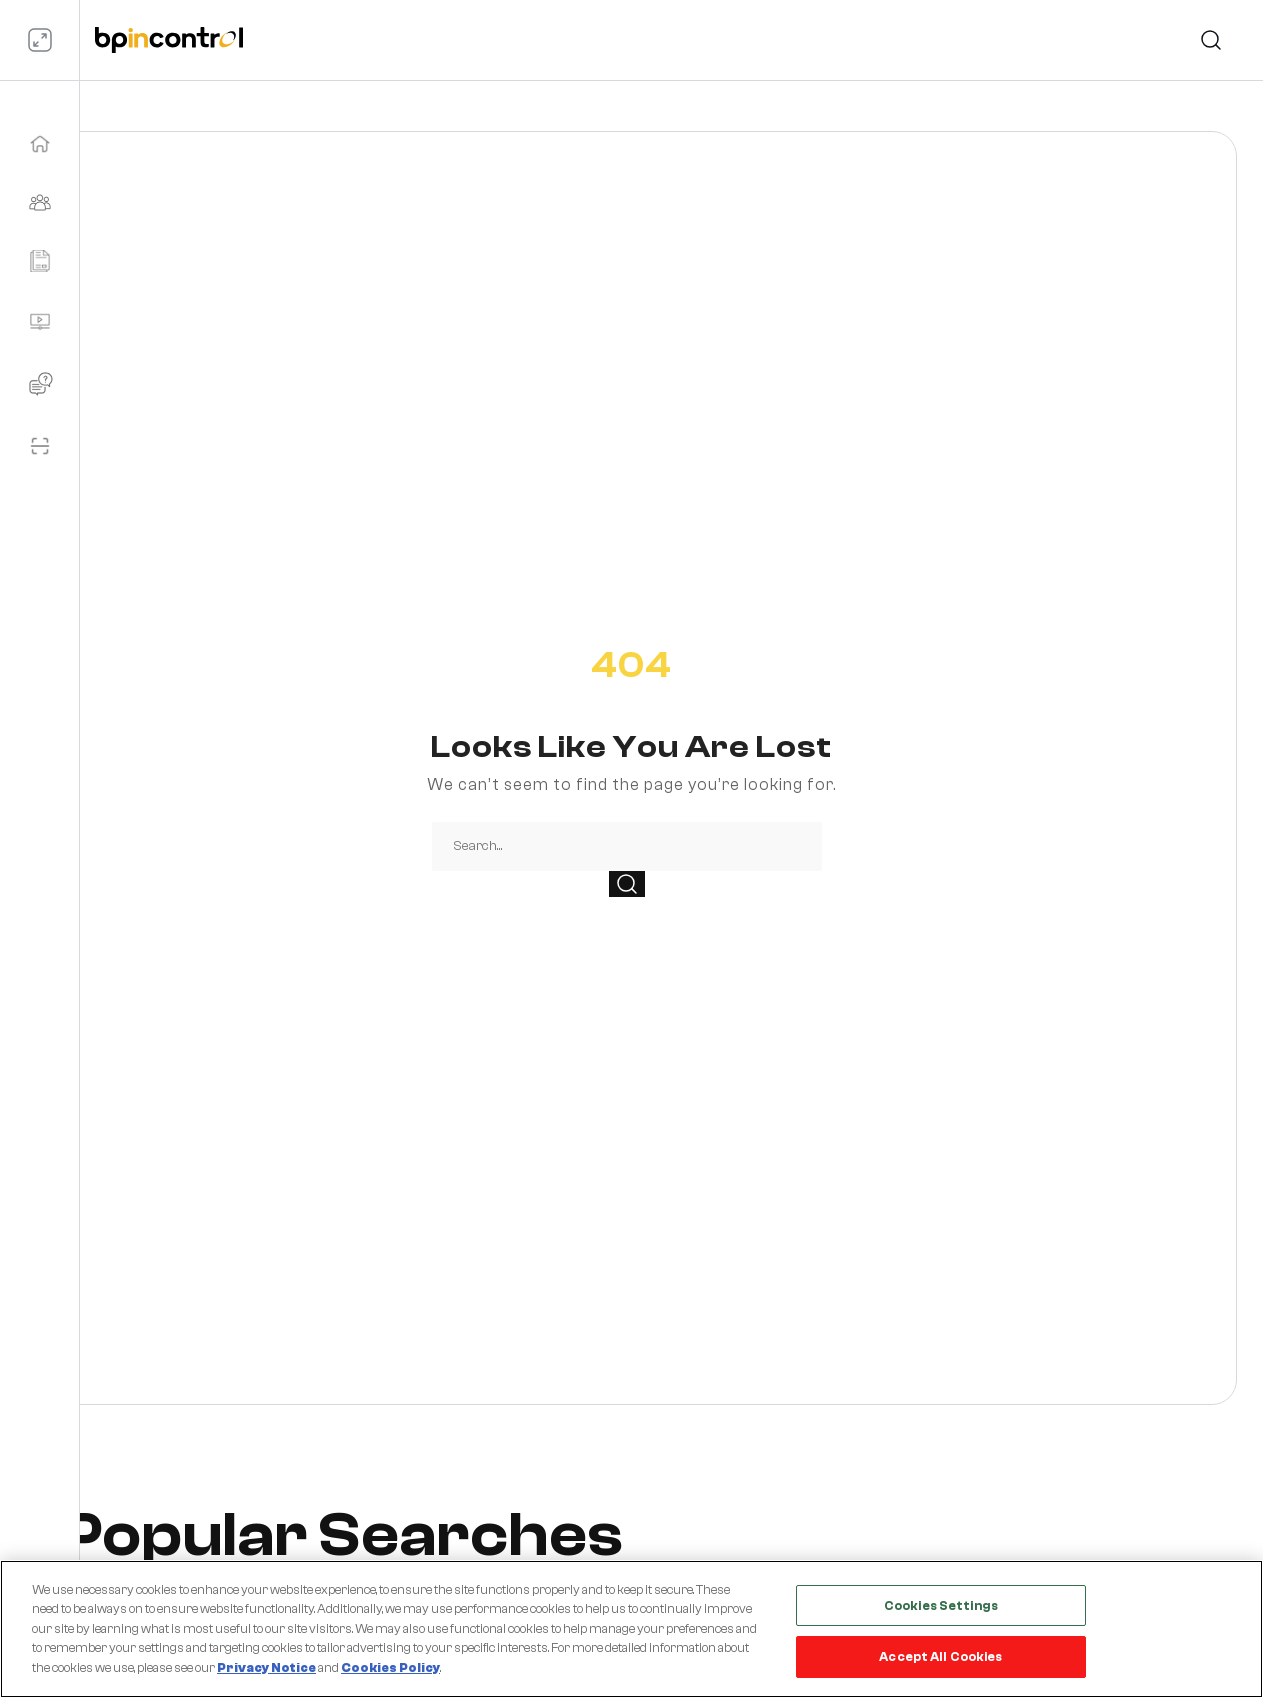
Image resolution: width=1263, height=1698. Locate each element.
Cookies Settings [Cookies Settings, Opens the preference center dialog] (941, 1605)
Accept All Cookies (940, 1656)
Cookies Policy (390, 1667)
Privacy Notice (266, 1667)
